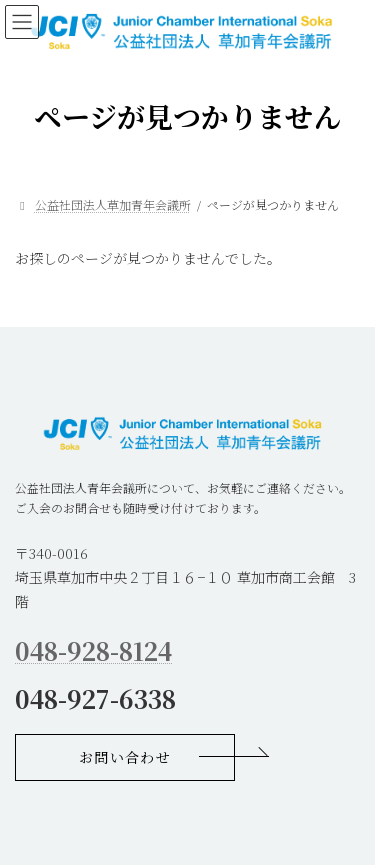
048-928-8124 (93, 650)
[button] (125, 757)
